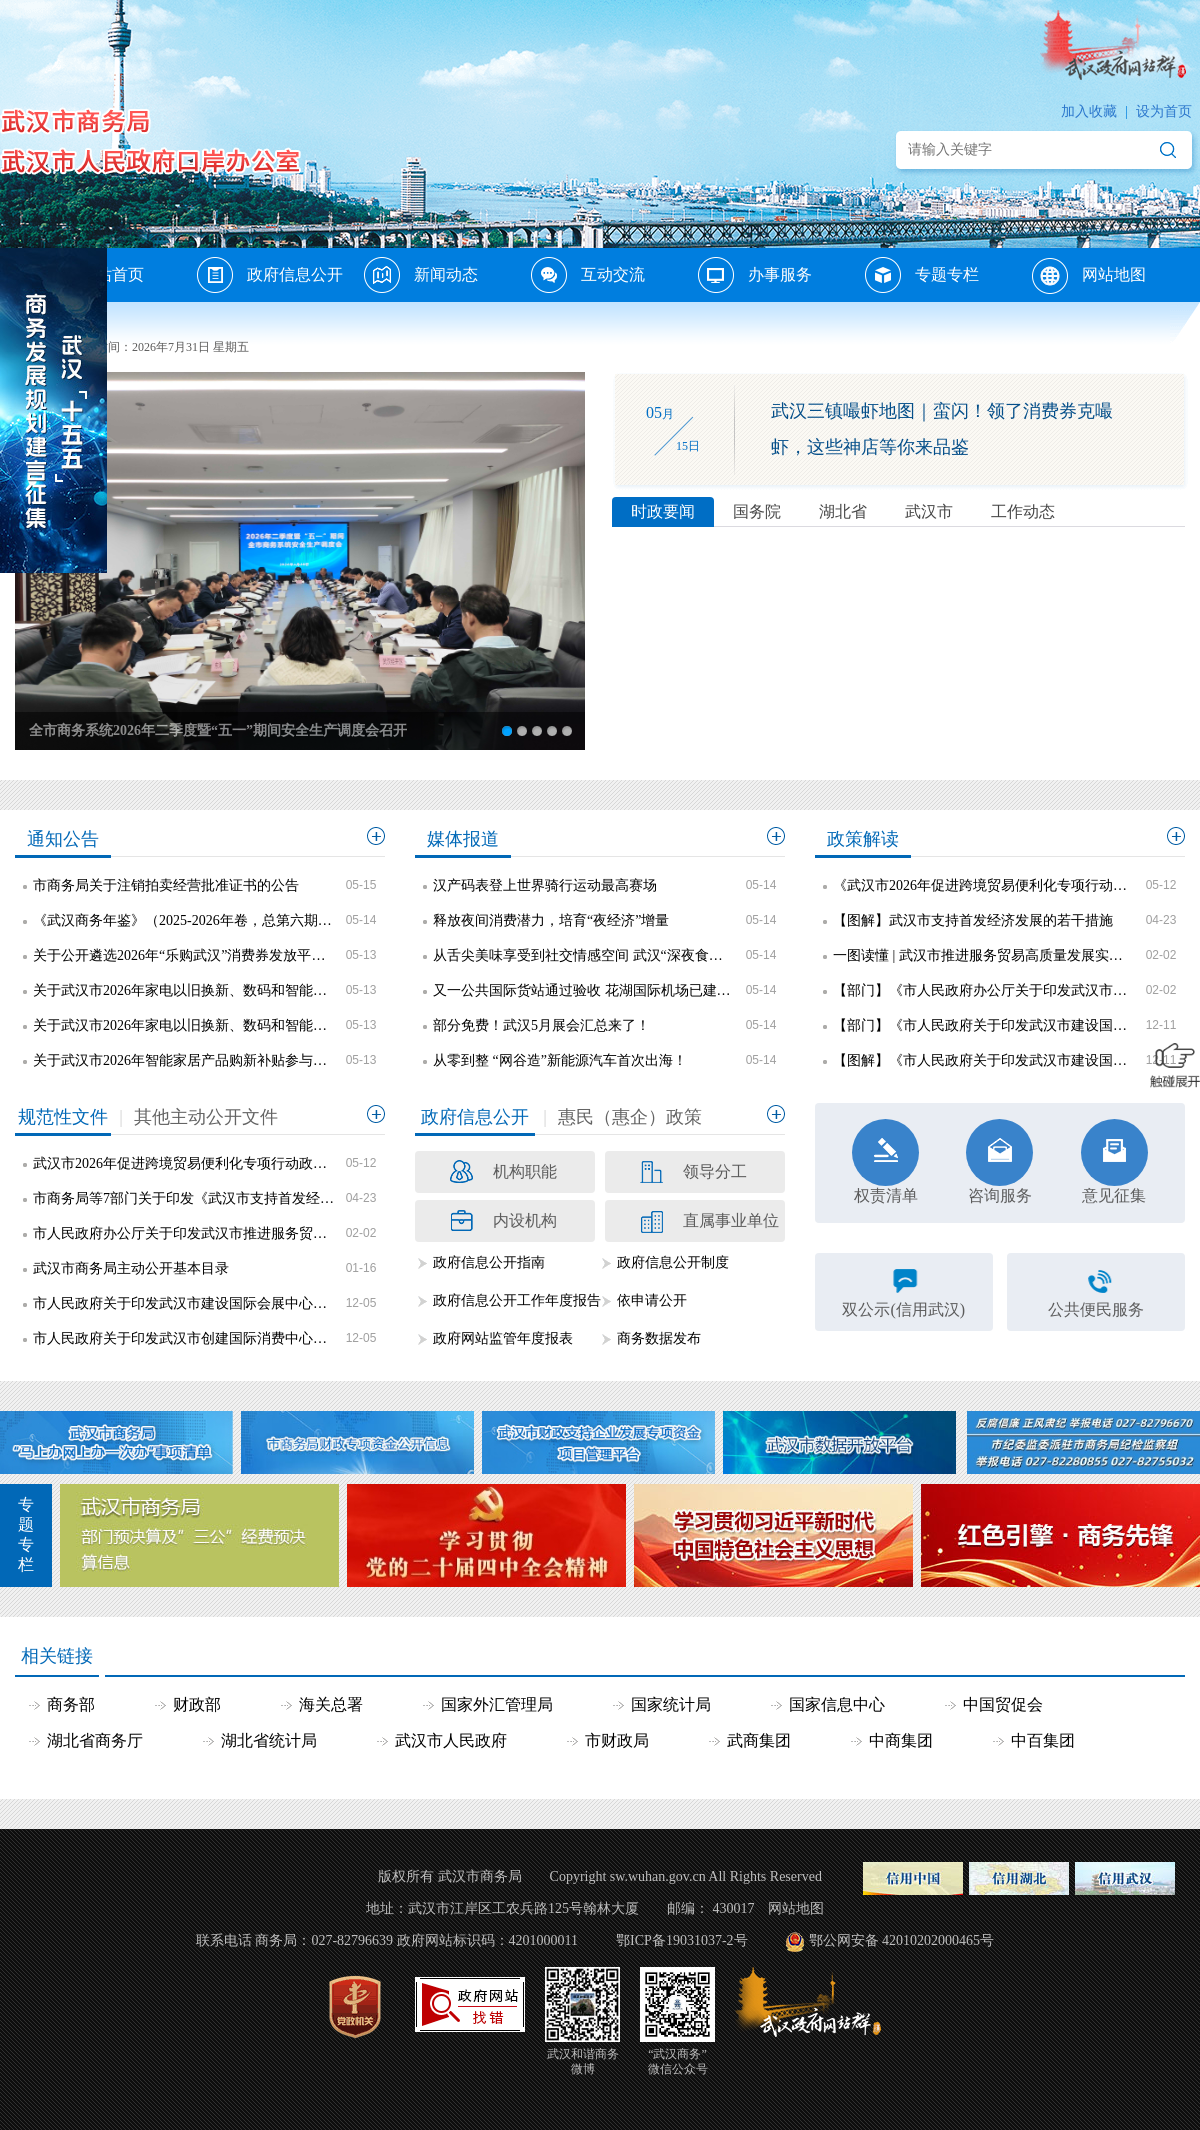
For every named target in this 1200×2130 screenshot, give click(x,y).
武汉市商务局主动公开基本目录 (131, 1268)
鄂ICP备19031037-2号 (681, 1940)
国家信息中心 (837, 1704)
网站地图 (1114, 274)
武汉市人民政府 (451, 1740)
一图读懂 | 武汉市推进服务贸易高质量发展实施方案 (984, 955)
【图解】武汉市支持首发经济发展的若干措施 (973, 920)
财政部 (197, 1704)
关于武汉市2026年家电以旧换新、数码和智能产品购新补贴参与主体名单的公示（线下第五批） (184, 1025)
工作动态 (1023, 511)
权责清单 (885, 1161)
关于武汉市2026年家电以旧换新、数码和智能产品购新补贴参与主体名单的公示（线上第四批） (184, 990)
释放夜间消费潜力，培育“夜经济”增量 (551, 920)
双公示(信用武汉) (903, 1309)
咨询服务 (999, 1161)
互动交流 (613, 274)
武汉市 (929, 511)
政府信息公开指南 (489, 1262)
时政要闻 (663, 511)
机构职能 (525, 1171)
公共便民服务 (1096, 1309)
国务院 (757, 511)
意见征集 (1114, 1161)
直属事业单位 (731, 1220)
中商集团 (901, 1740)
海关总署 (331, 1704)
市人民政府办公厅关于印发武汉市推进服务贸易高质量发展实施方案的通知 (184, 1233)
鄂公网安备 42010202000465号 (888, 1940)
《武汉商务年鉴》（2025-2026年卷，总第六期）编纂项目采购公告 (184, 920)
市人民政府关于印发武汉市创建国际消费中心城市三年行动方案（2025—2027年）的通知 (184, 1338)
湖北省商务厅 (95, 1740)
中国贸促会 (1003, 1704)
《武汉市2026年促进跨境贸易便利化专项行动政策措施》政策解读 (984, 885)
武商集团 (759, 1740)
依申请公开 (652, 1300)
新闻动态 (446, 274)
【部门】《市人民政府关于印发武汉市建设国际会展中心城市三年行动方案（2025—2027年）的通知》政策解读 (984, 1025)
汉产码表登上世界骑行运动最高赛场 (545, 885)
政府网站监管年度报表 (503, 1338)
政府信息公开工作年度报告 (517, 1300)
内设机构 (525, 1220)
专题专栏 (947, 274)
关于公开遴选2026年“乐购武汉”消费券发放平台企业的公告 (184, 955)
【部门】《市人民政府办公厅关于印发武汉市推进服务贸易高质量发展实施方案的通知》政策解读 (984, 990)
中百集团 (1043, 1740)
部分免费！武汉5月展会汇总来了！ (541, 1025)
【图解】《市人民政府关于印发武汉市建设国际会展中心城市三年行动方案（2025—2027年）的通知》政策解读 (984, 1060)
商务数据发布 (659, 1338)
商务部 (71, 1704)
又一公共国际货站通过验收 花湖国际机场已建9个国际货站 (584, 990)
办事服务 (780, 274)
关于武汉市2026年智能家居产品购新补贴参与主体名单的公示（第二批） (184, 1060)
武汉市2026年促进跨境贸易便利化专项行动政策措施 (184, 1163)
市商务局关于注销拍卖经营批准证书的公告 (166, 885)
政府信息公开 (295, 274)
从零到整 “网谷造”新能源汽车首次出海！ (560, 1060)
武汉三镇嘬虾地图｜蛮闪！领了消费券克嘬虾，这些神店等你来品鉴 (942, 429)
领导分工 (715, 1171)
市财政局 (617, 1740)
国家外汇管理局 (497, 1704)
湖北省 (843, 511)
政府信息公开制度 (673, 1262)
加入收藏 (1089, 111)
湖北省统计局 (269, 1740)
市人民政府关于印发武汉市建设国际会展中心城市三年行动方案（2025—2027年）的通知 (184, 1303)
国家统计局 (671, 1704)
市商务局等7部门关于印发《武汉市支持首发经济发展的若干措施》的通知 (184, 1198)
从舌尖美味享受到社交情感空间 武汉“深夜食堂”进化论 (584, 955)
